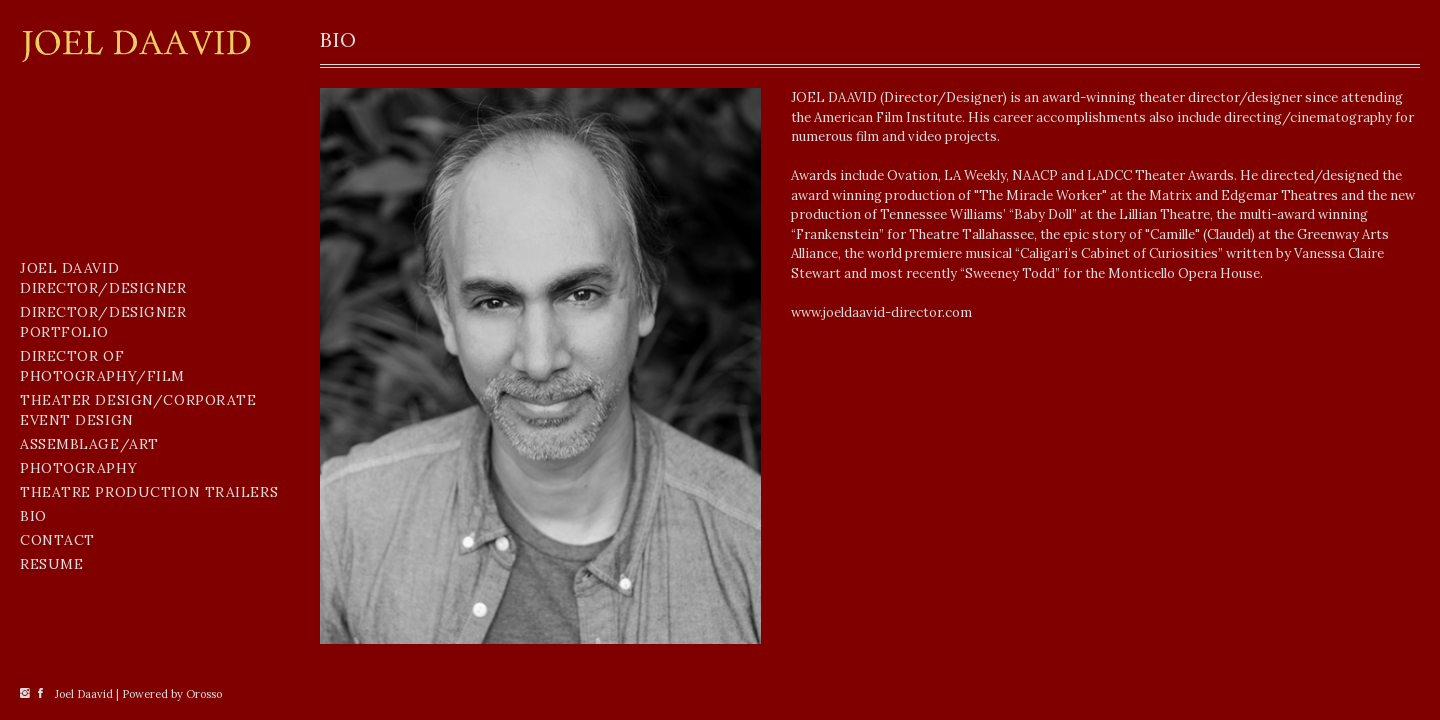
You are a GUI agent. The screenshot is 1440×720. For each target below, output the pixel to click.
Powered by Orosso (172, 694)
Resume (51, 564)
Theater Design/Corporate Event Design (138, 410)
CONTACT (57, 540)
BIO (33, 516)
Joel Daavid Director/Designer (103, 278)
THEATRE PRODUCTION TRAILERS (149, 492)
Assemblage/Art (89, 444)
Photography (78, 468)
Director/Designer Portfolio (103, 322)
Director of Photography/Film (102, 366)
